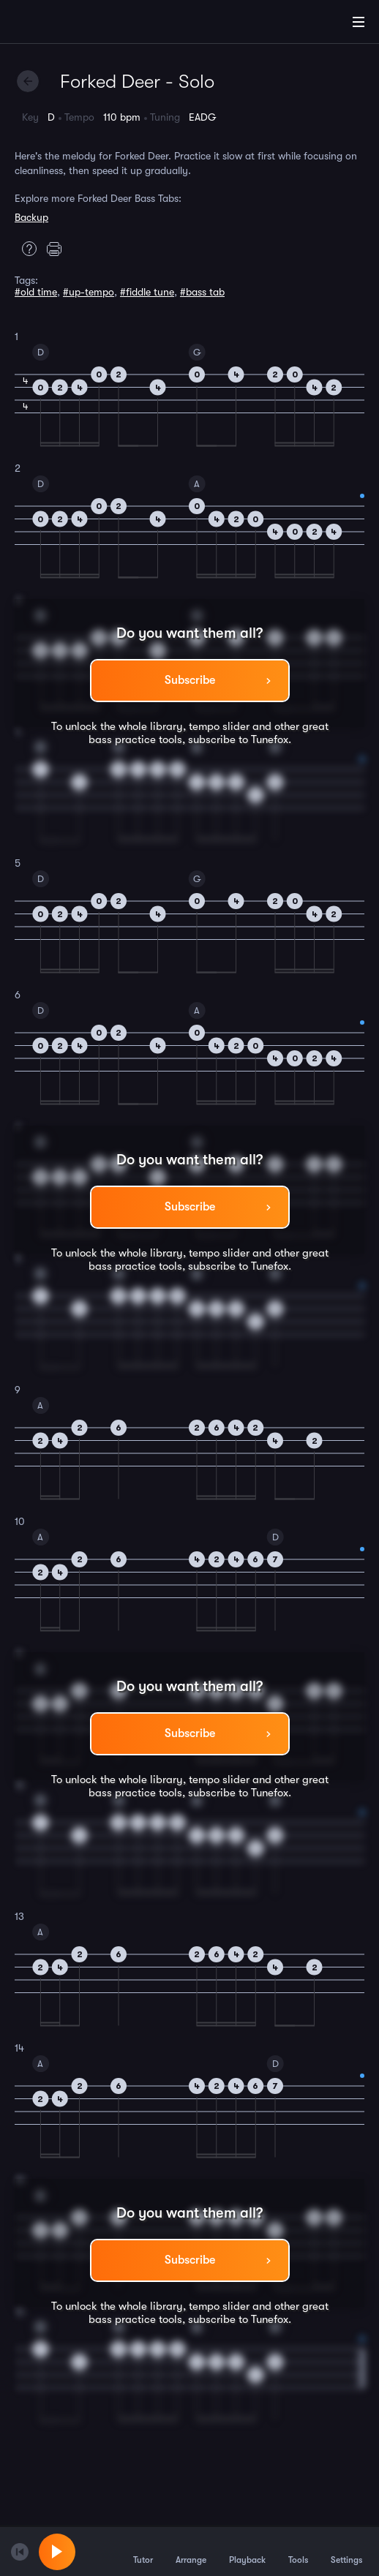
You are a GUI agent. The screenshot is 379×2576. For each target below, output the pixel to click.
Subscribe (190, 680)
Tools (298, 2551)
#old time (36, 292)
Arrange (191, 2551)
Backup (31, 217)
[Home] (58, 24)
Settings (346, 2551)
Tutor (143, 2551)
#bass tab (202, 292)
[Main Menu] (358, 21)
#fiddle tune (147, 292)
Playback (247, 2551)
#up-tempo (88, 292)
